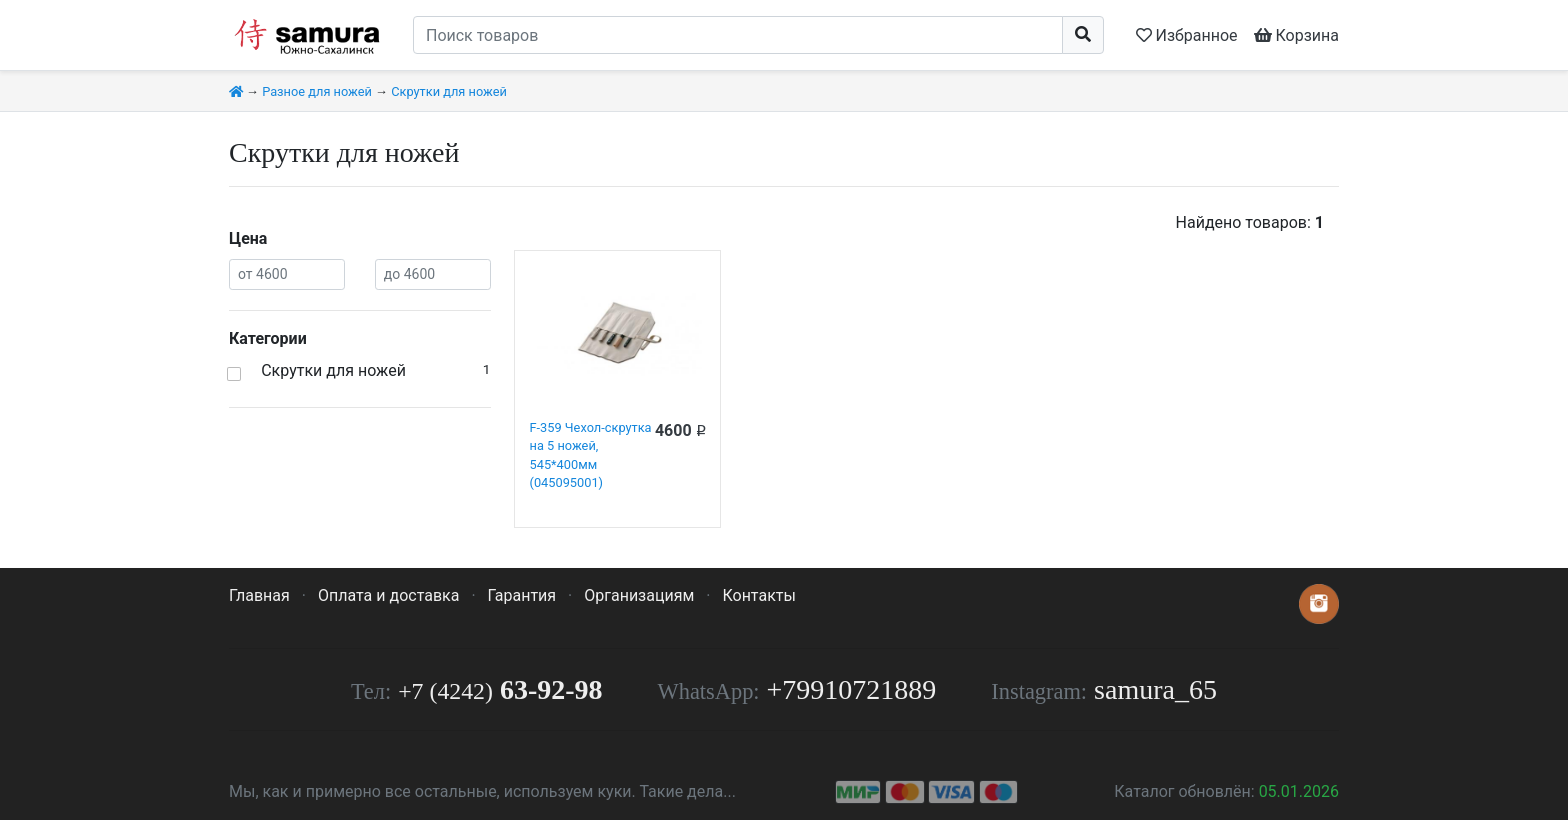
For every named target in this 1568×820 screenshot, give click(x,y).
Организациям (639, 595)
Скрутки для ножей (449, 91)
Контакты (758, 595)
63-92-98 (500, 689)
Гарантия (522, 595)
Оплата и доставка (388, 595)
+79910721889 (852, 689)
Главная (259, 595)
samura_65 (1155, 689)
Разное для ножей (317, 91)
